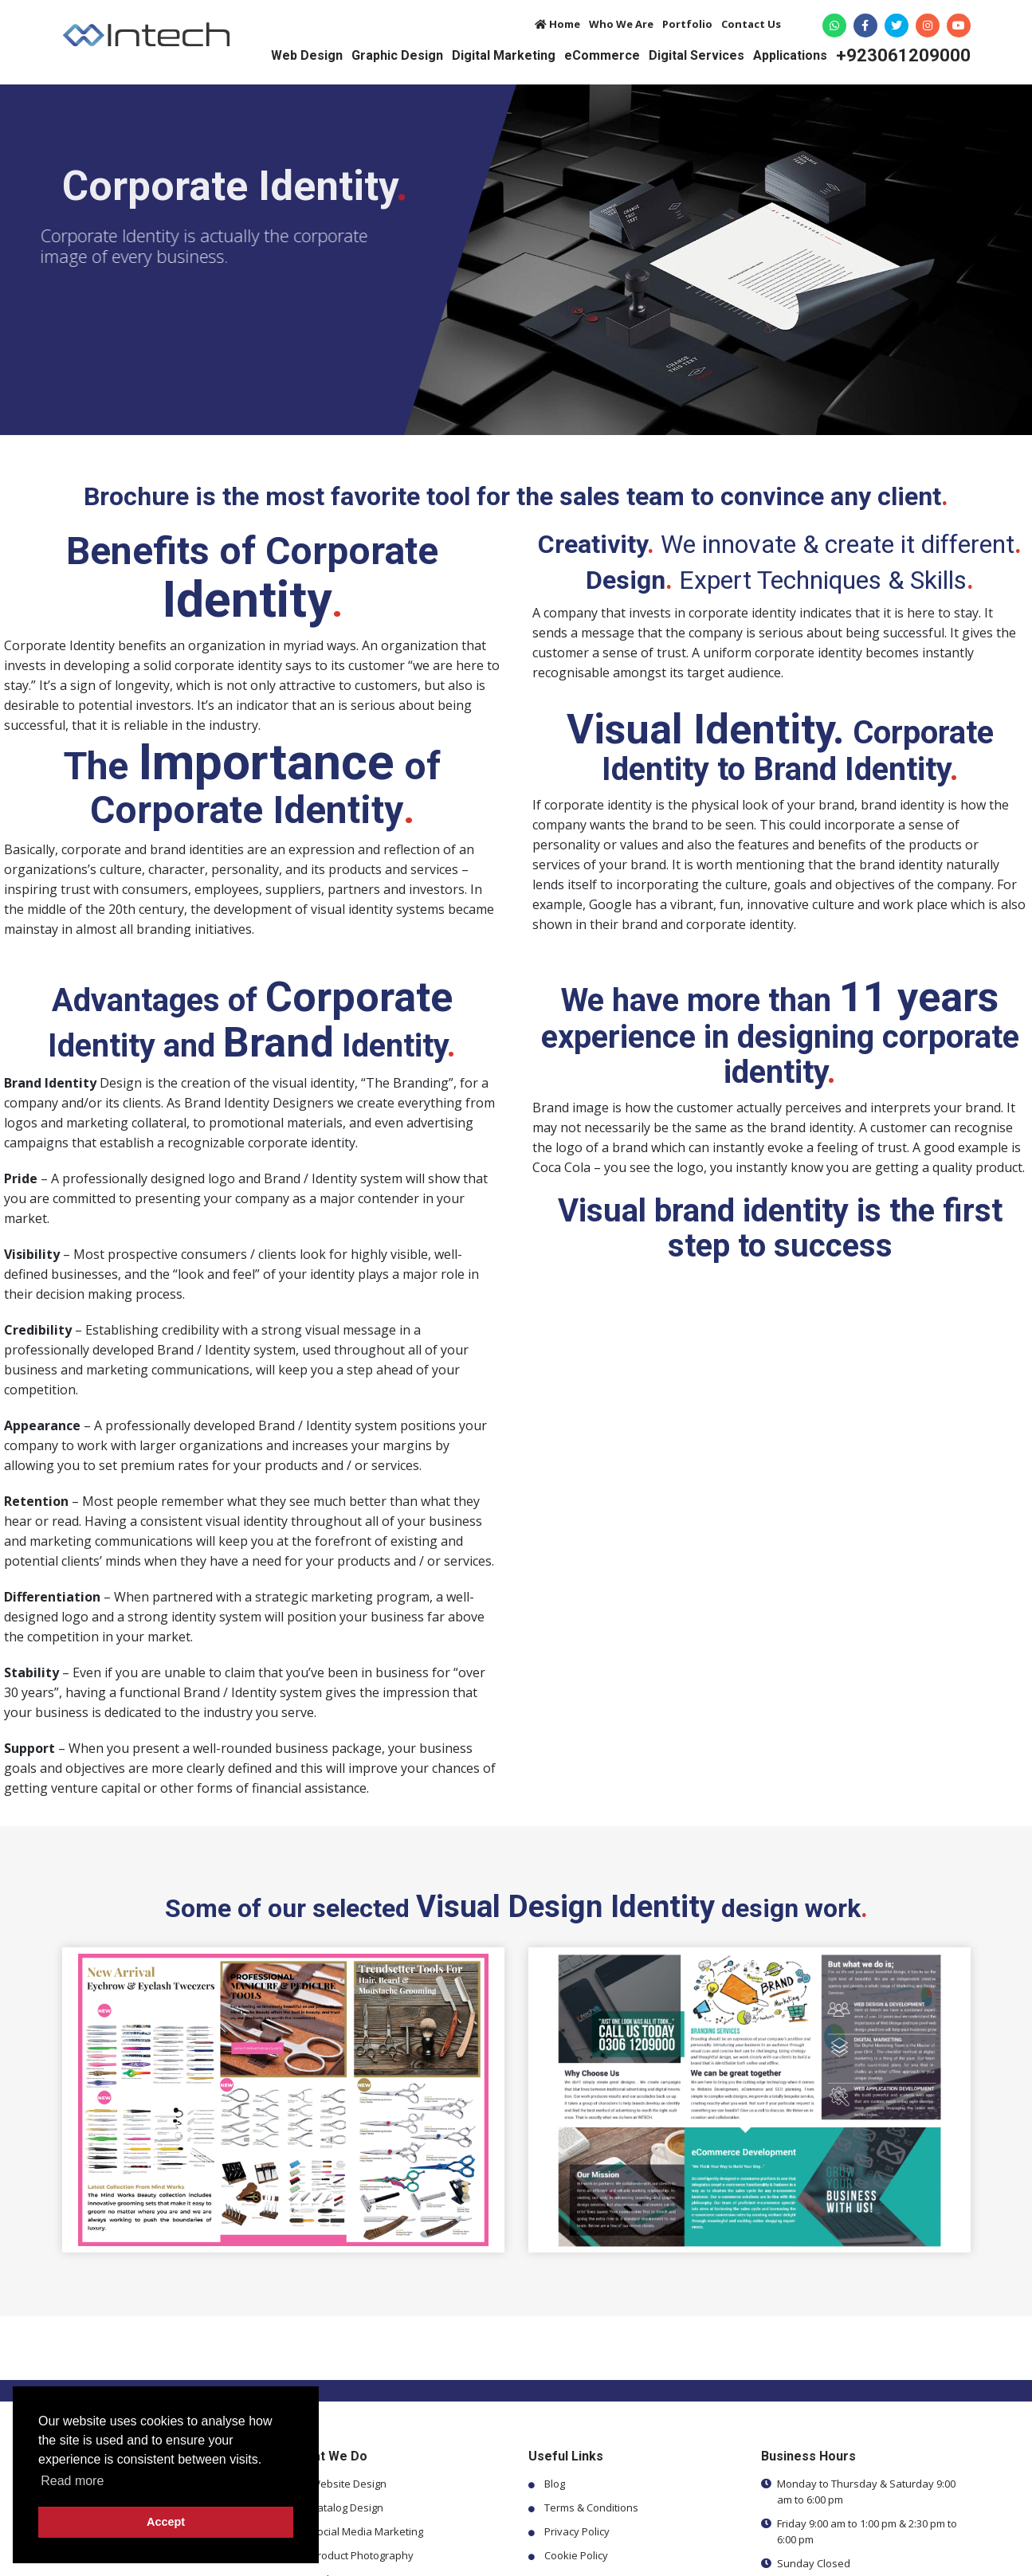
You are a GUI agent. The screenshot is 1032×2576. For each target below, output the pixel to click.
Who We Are (621, 24)
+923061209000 (903, 56)
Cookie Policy (576, 2555)
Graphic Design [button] (397, 55)
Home (557, 24)
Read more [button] (72, 2481)
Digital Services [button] (696, 55)
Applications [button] (790, 55)
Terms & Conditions (591, 2507)
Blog (554, 2483)
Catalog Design (347, 2507)
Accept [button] (166, 2521)
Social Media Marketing (367, 2531)
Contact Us (751, 24)
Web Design (307, 55)
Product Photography (362, 2555)
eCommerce (602, 55)
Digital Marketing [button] (503, 55)
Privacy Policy (577, 2531)
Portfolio (687, 24)
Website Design (349, 2483)
